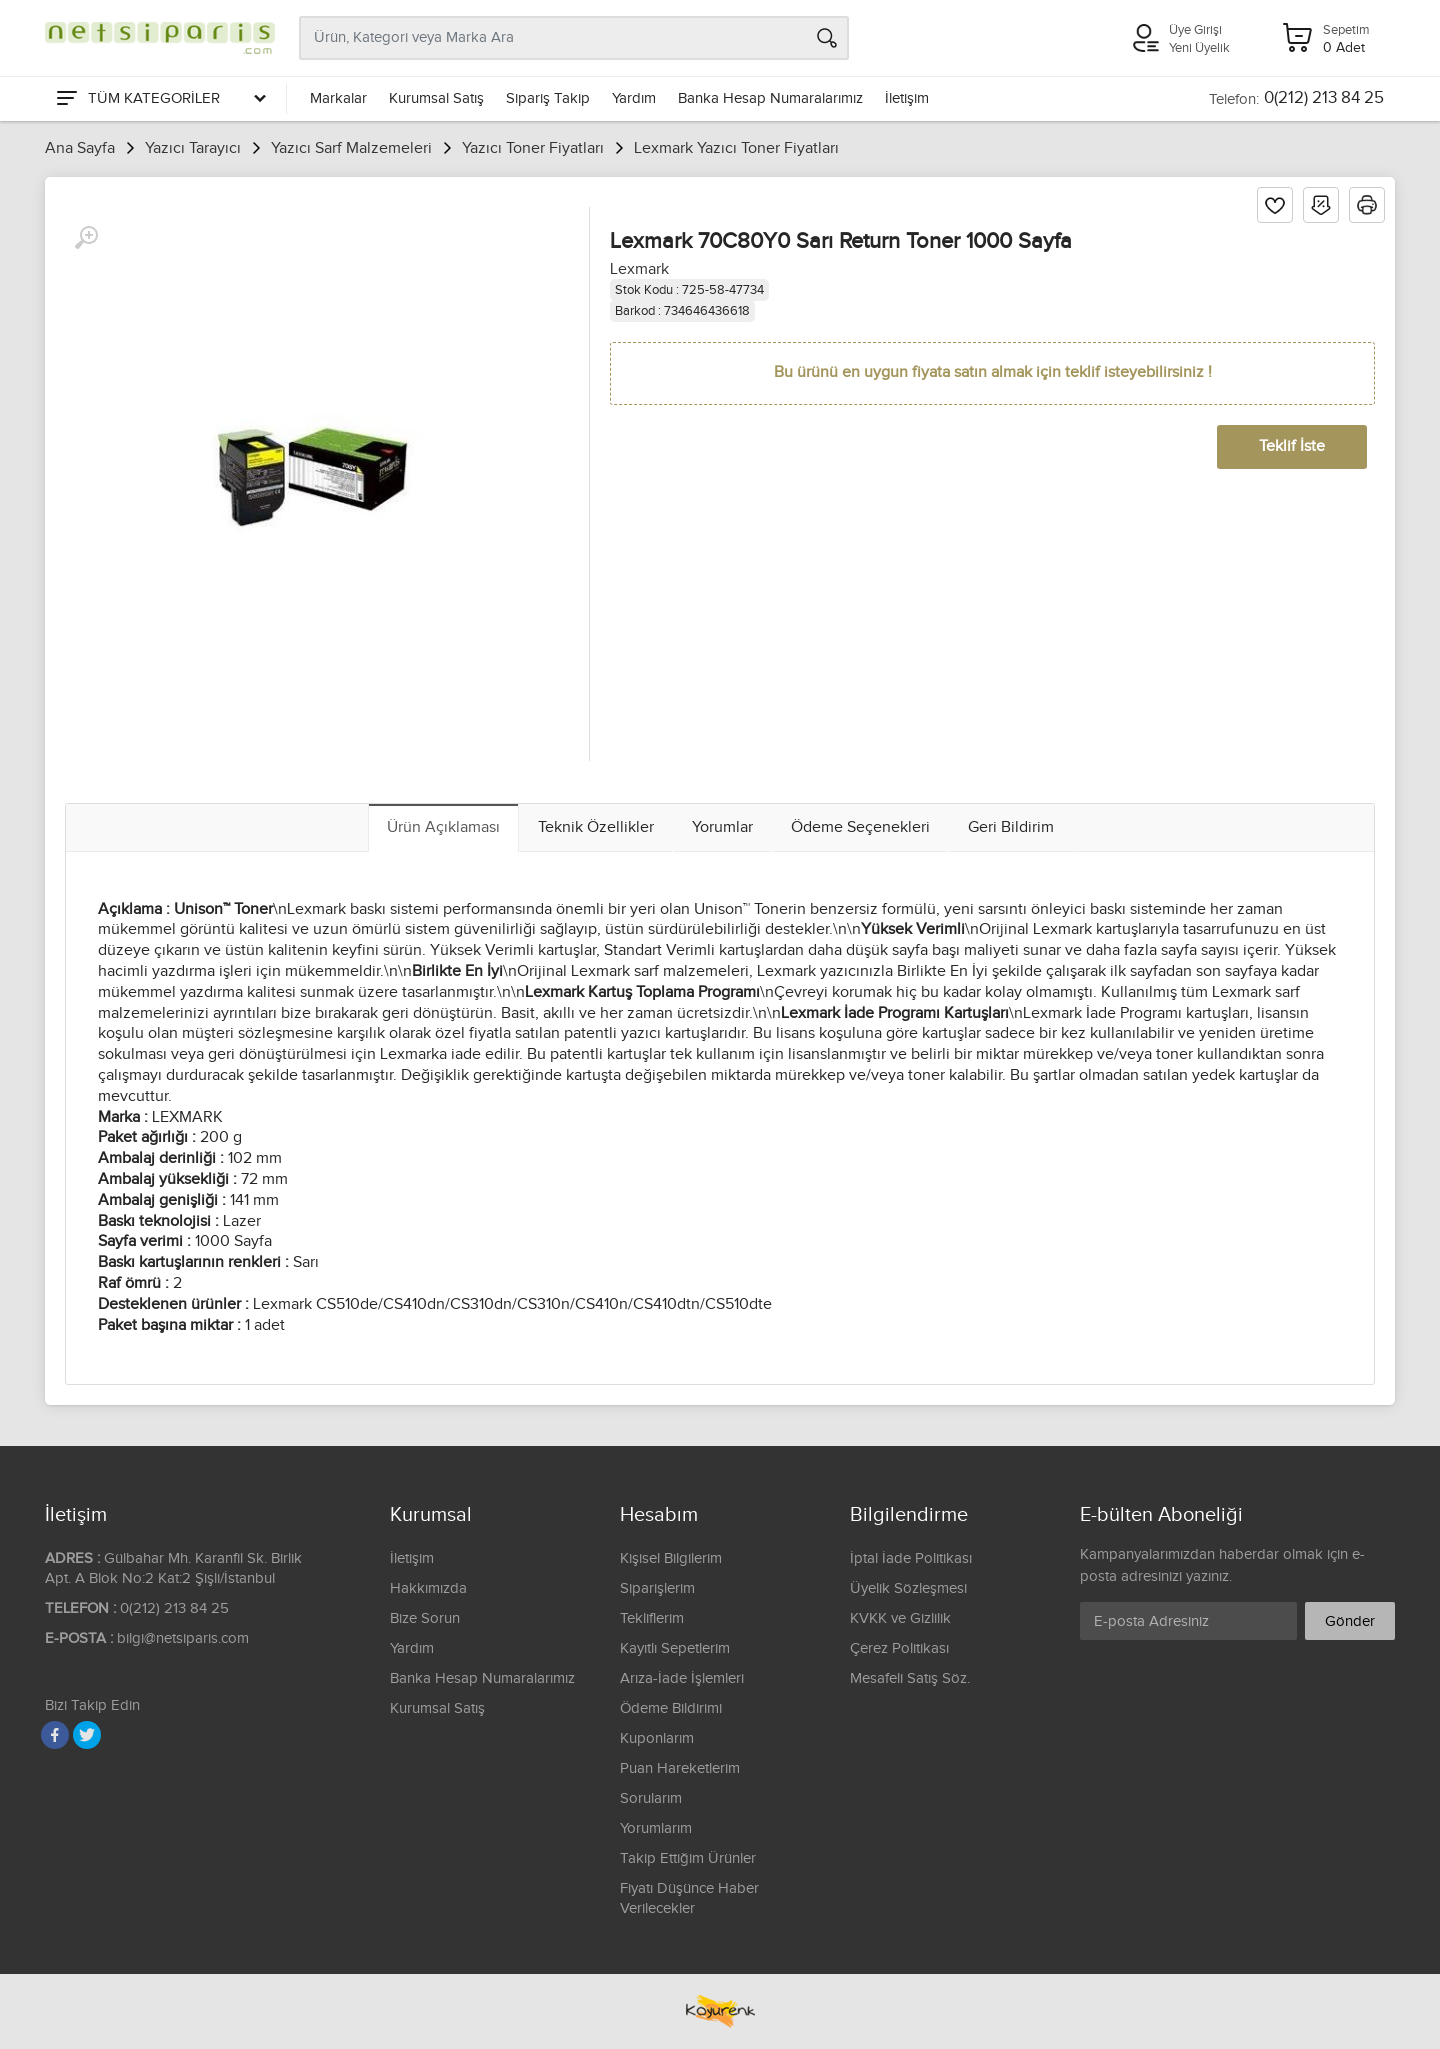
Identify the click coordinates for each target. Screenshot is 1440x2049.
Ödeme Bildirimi (671, 1708)
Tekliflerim (652, 1618)
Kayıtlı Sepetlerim (675, 1648)
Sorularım (651, 1798)
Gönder (1350, 1621)
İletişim (907, 98)
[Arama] (827, 38)
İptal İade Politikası (911, 1558)
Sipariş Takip (548, 98)
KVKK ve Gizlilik (900, 1618)
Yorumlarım (656, 1828)
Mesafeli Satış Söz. (910, 1678)
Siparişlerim (657, 1588)
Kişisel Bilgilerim (671, 1558)
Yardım (634, 98)
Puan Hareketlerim (680, 1768)
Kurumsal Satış (436, 98)
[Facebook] (55, 1735)
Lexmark (639, 269)
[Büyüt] (86, 238)
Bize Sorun (425, 1618)
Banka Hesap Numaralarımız (770, 98)
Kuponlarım (657, 1738)
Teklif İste (1292, 446)
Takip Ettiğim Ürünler (688, 1858)
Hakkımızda (428, 1588)
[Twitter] (87, 1735)
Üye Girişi (1195, 30)
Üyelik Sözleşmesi (908, 1588)
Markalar (338, 98)
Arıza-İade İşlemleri (682, 1678)
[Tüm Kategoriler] (160, 99)
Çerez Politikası (899, 1648)
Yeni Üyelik (1199, 48)
